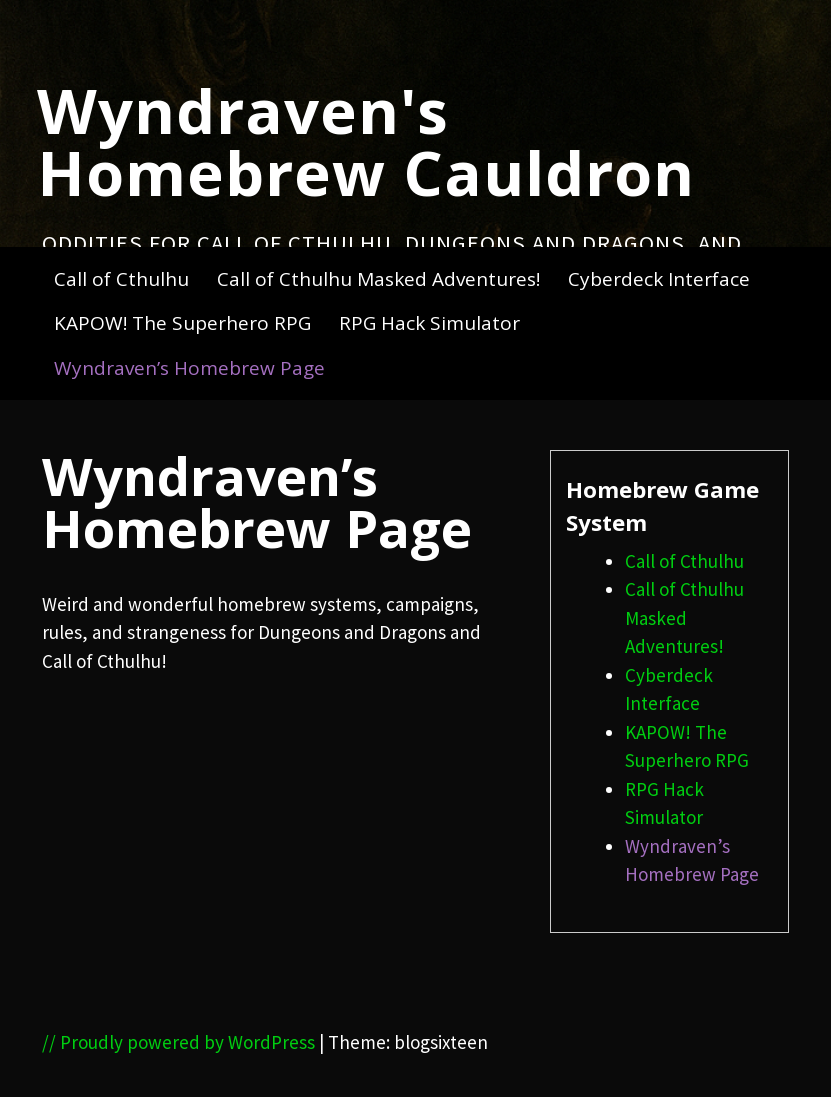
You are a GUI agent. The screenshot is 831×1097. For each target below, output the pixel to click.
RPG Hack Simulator (429, 323)
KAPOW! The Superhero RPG (182, 323)
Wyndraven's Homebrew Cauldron (366, 141)
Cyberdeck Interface (659, 279)
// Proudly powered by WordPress (178, 1042)
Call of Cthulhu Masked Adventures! (378, 279)
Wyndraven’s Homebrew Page (189, 368)
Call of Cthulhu (121, 279)
